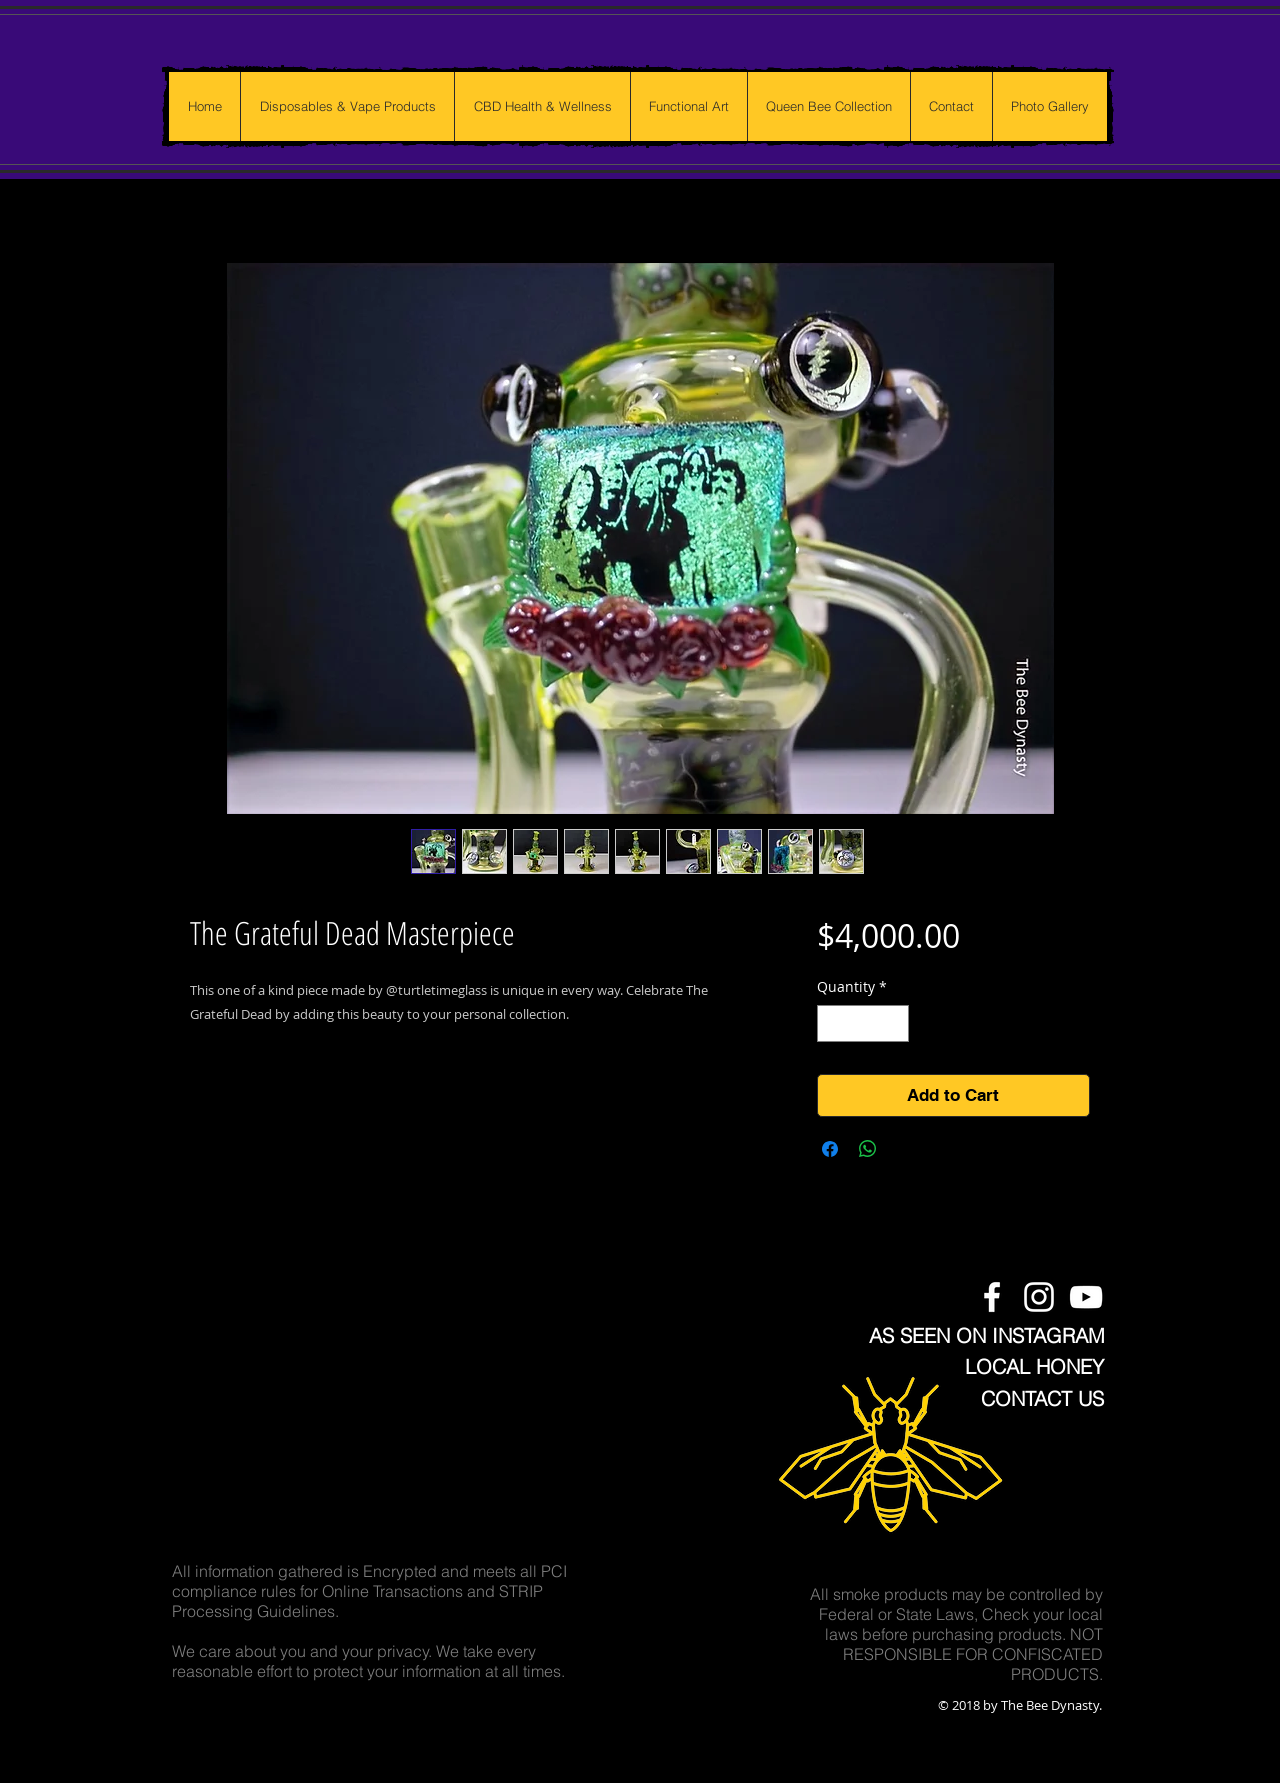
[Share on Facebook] (830, 1149)
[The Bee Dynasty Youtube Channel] (1086, 1297)
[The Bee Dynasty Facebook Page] (992, 1297)
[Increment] (893, 1023)
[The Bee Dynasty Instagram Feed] (1039, 1297)
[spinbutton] (863, 1023)
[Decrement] (832, 1023)
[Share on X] (906, 1149)
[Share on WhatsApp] (868, 1149)
